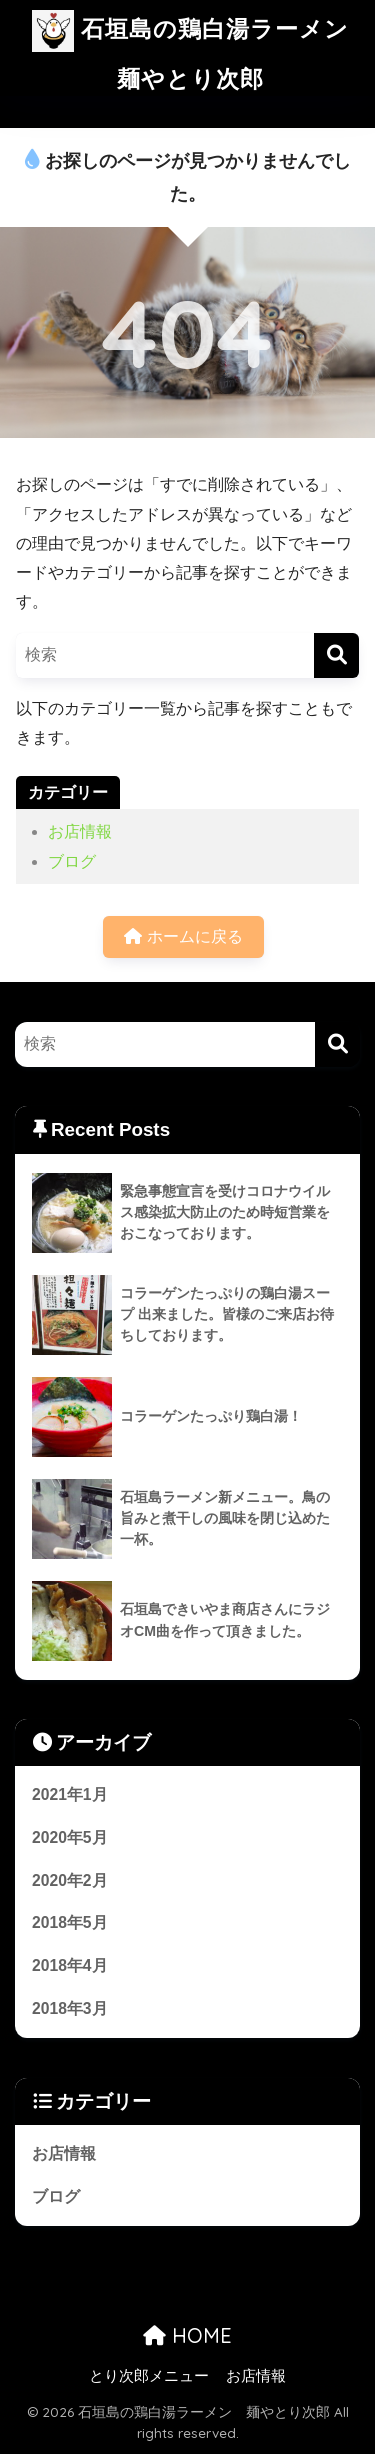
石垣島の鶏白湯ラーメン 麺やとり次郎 (196, 46)
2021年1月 (70, 1794)
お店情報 (80, 831)
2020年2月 (70, 1880)
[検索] (336, 655)
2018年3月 (70, 2008)
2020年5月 (70, 1837)
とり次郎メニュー (149, 2376)
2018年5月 (70, 1922)
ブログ (72, 861)
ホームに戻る (183, 936)
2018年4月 (70, 1965)
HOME (187, 2335)
